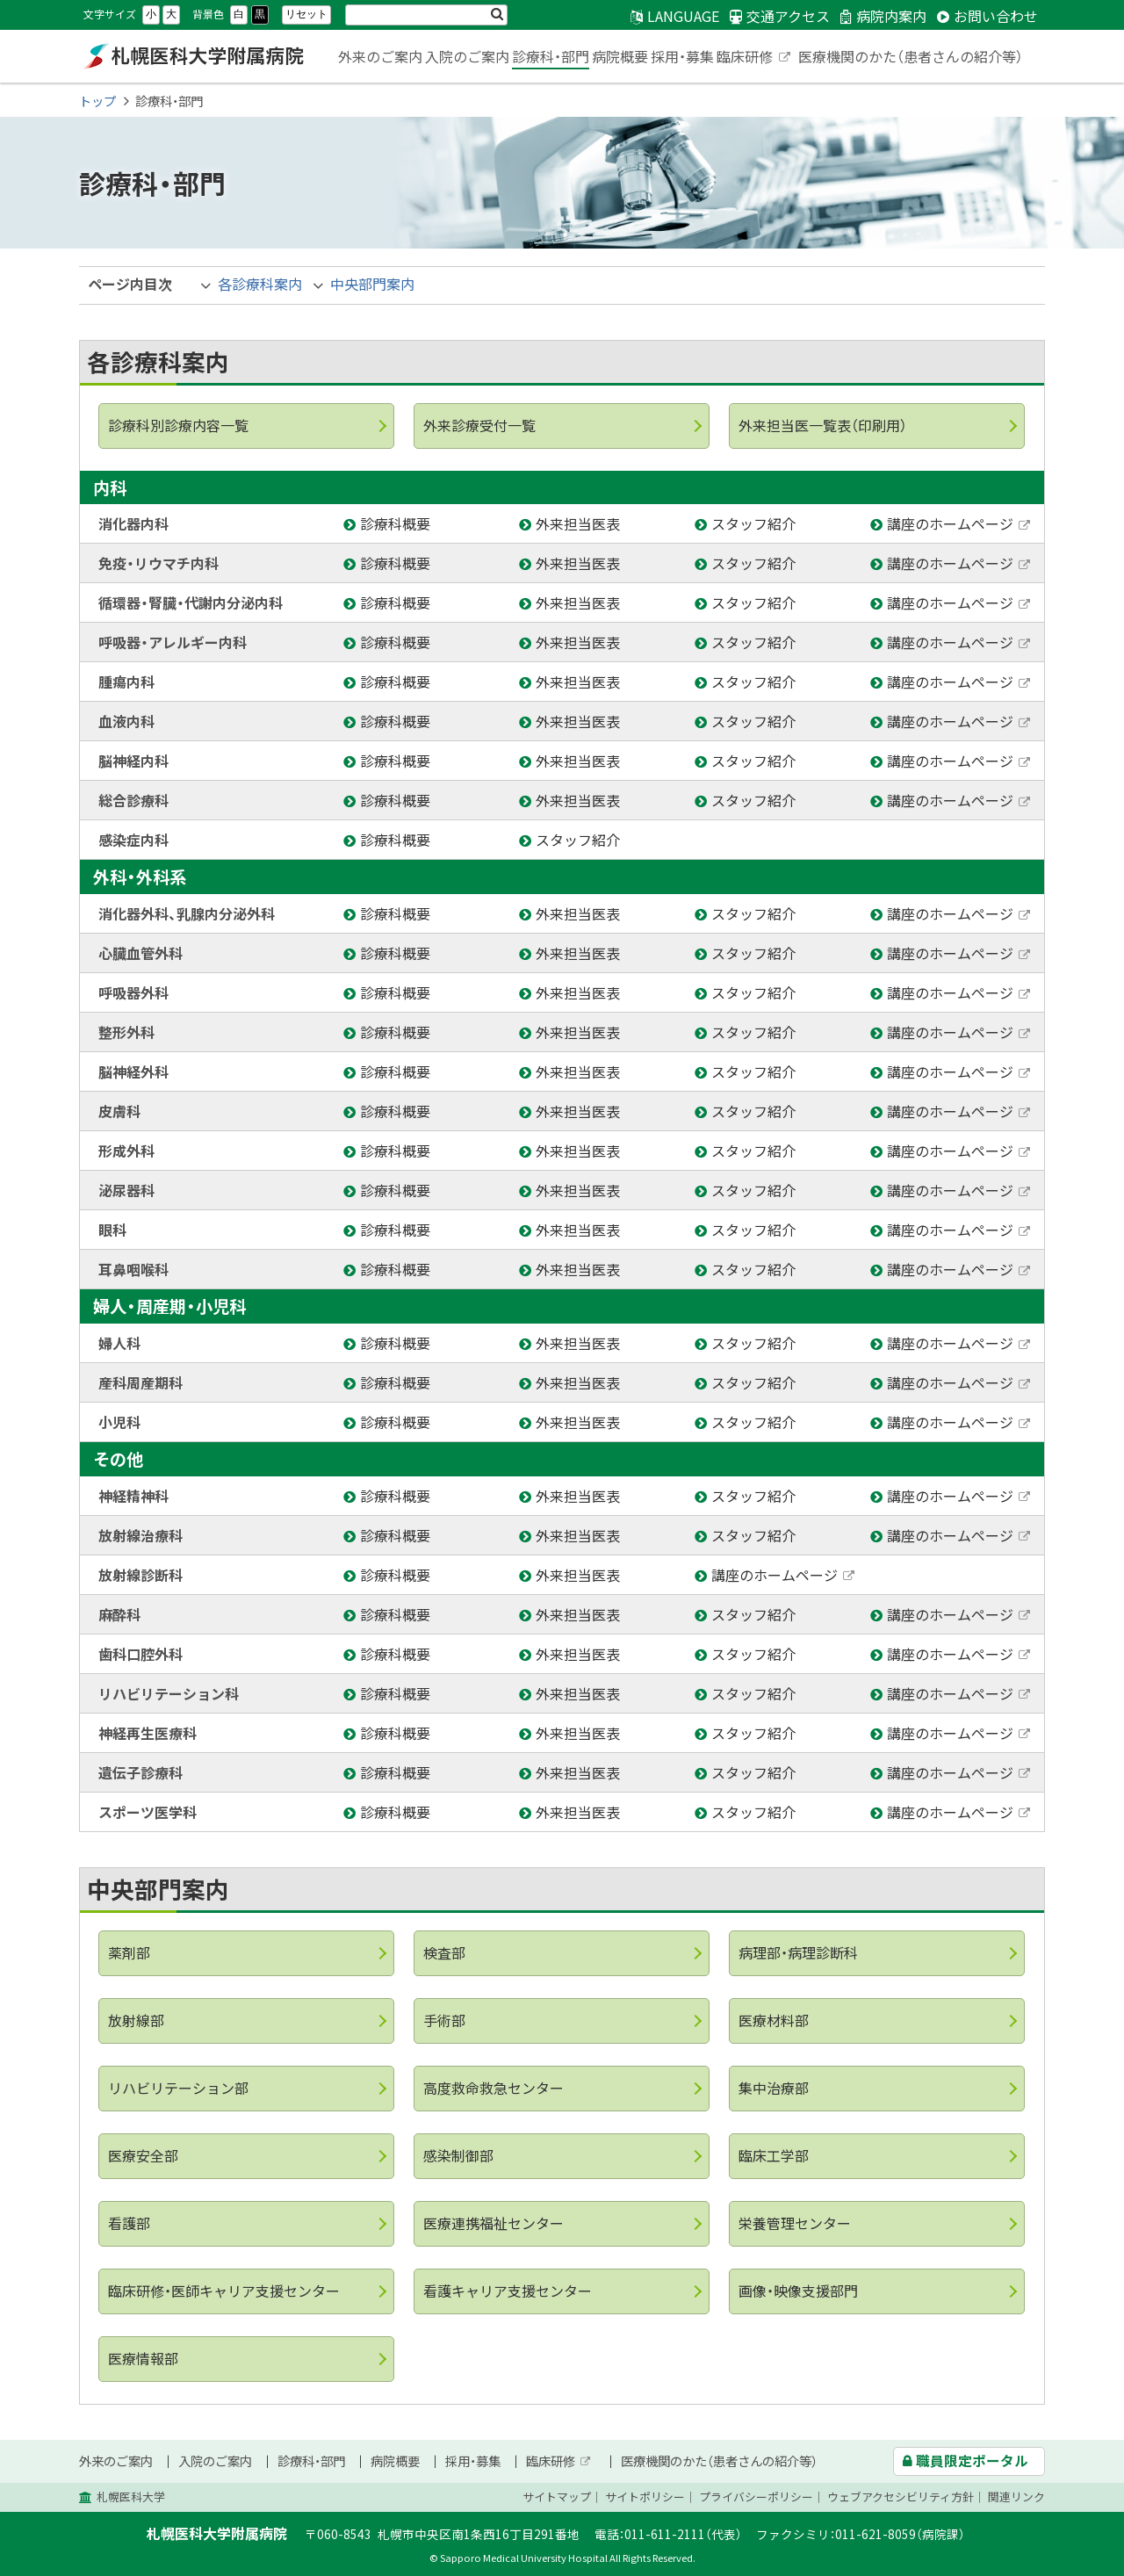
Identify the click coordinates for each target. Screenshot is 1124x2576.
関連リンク (1016, 2496)
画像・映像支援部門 (798, 2290)
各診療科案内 (260, 283)
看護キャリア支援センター (507, 2290)
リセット (306, 14)
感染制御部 (458, 2155)
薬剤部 (129, 1952)
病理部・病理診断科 (798, 1952)
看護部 (129, 2222)
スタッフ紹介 (756, 523)
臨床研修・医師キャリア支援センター (224, 2290)
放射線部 (136, 2020)
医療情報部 (143, 2358)
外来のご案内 (380, 56)
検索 (497, 15)
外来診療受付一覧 (479, 425)
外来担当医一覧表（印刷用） (823, 425)
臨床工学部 (774, 2155)
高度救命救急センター (493, 2087)
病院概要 (620, 56)
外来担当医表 (580, 523)
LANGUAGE (683, 15)
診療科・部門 (550, 56)
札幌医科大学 (131, 2496)
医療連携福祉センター (493, 2222)
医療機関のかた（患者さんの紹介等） (910, 56)
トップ (97, 101)
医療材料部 (774, 2020)
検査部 (444, 1952)
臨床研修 (754, 58)
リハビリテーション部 (178, 2087)
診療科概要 (397, 523)
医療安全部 (143, 2155)
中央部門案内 (372, 283)
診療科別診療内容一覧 (178, 425)
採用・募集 (682, 56)
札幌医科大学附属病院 (193, 56)
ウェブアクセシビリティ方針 (900, 2496)
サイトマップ (556, 2496)
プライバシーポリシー (756, 2496)
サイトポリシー (645, 2496)
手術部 (444, 2020)
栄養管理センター (795, 2222)
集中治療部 (774, 2087)
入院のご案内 (467, 56)
